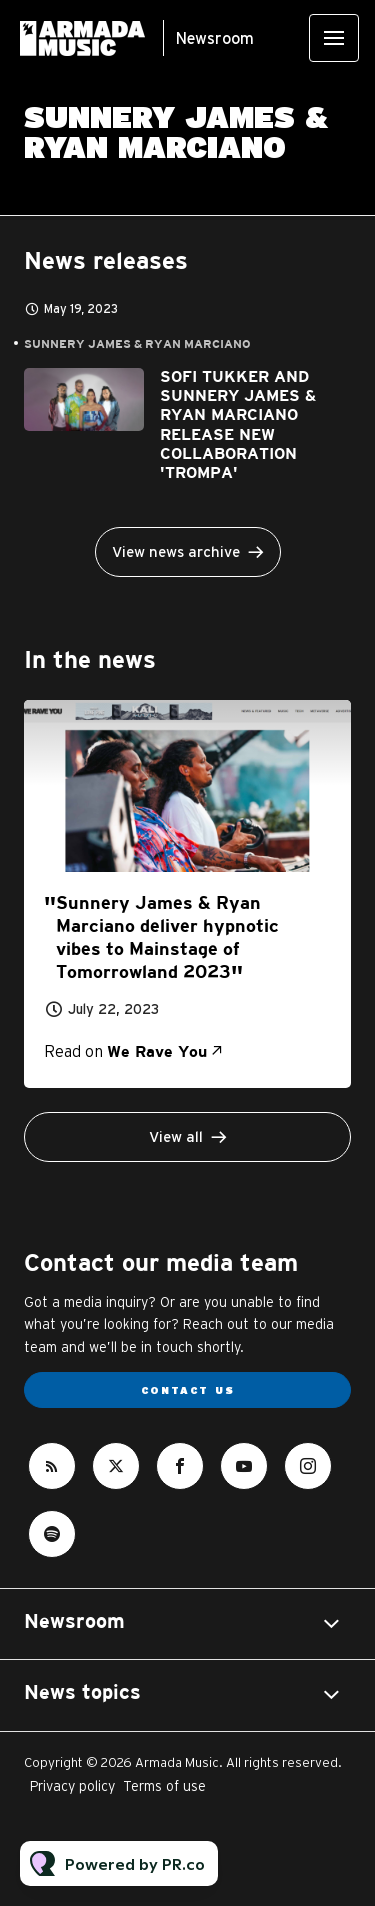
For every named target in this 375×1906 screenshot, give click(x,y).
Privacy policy (72, 1786)
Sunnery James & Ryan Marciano (137, 344)
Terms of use (164, 1786)
